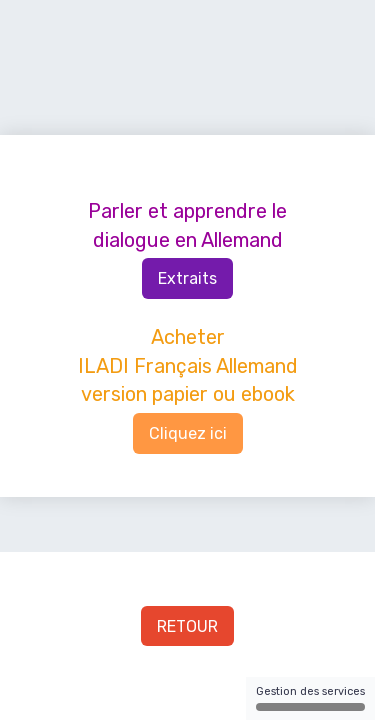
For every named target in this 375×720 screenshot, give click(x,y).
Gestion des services (310, 698)
